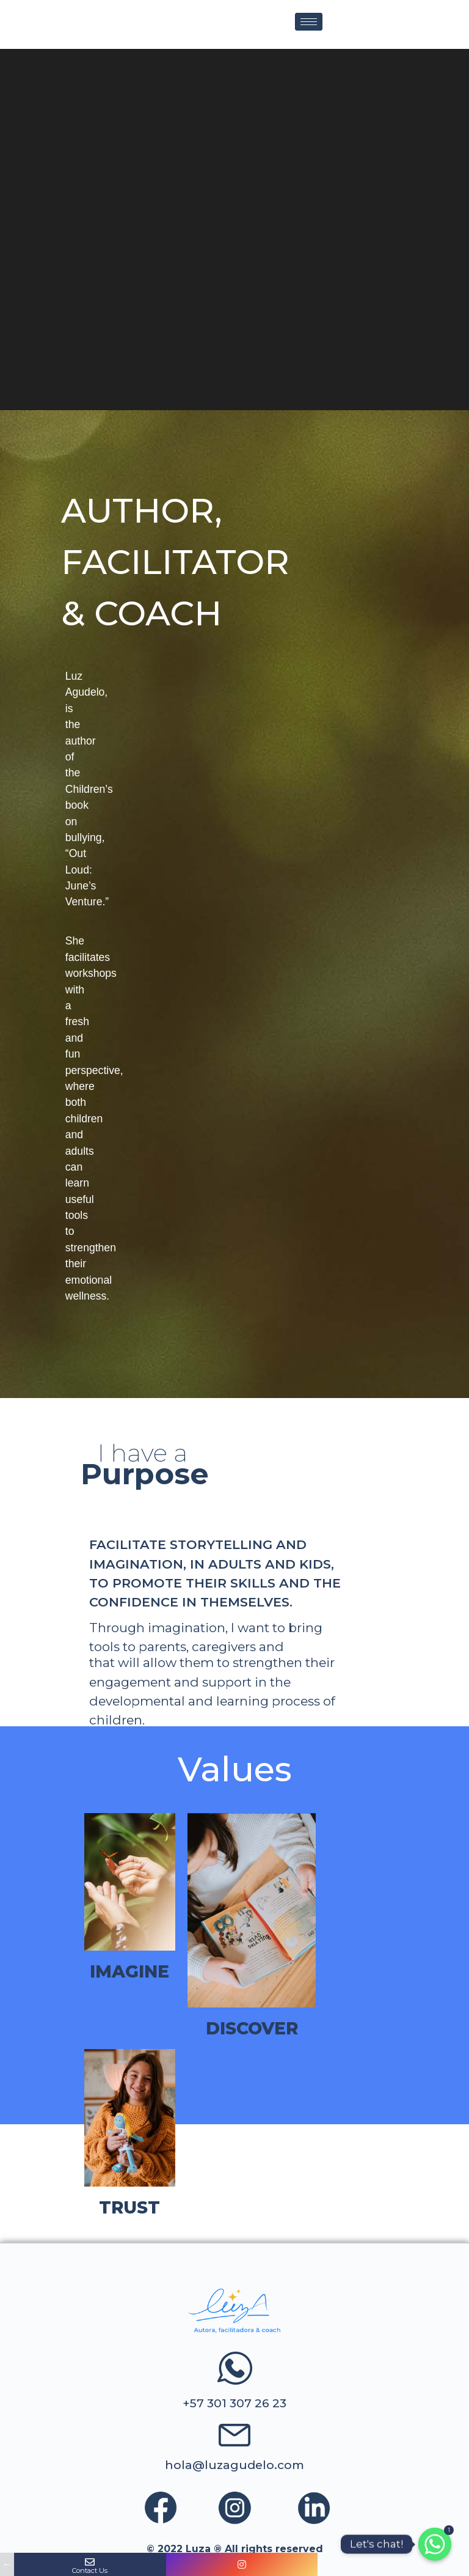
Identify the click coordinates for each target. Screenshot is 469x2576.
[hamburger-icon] (308, 22)
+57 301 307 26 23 (234, 2403)
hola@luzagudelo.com (234, 2464)
